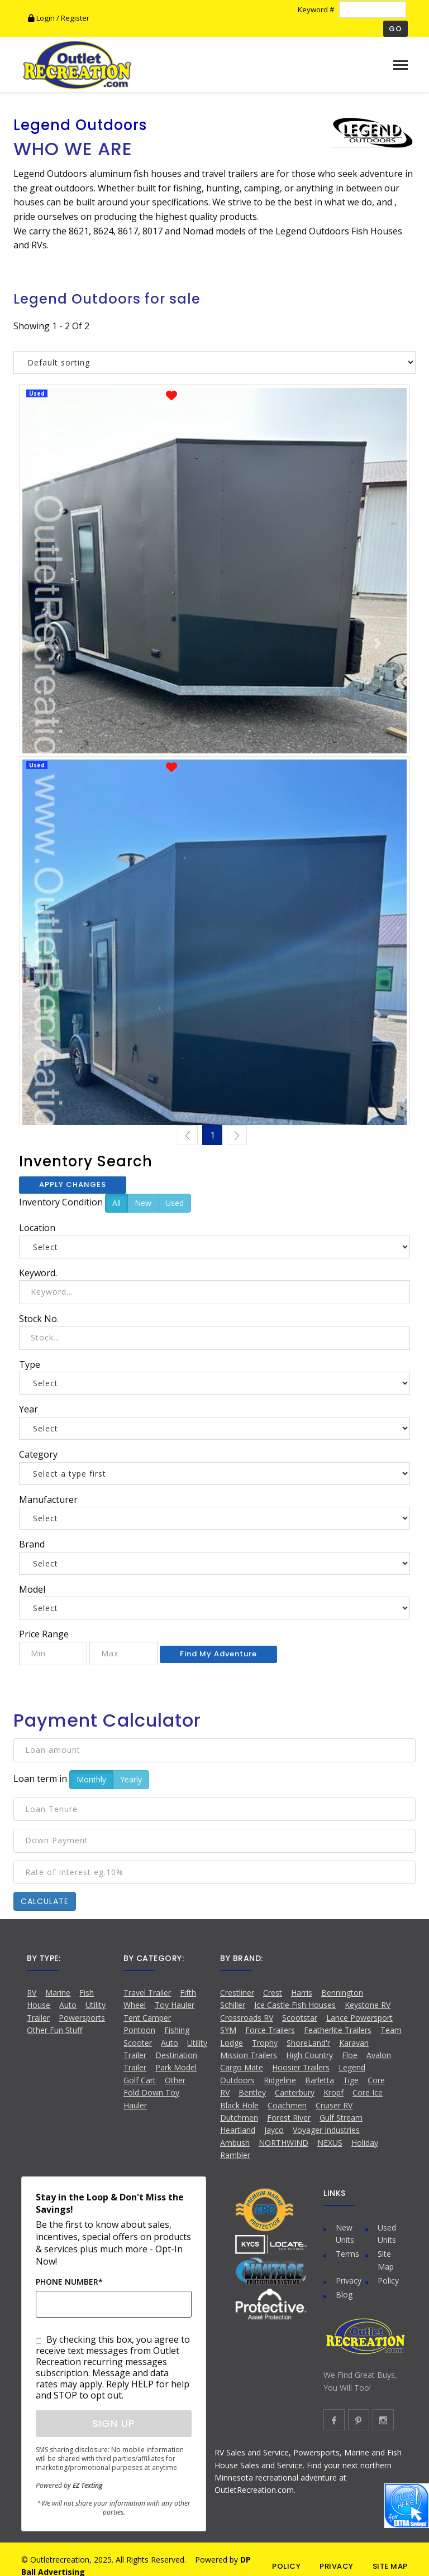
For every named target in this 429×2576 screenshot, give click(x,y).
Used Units (387, 2233)
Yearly (131, 1779)
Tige (351, 2080)
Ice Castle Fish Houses (295, 2005)
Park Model (176, 2067)
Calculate (45, 1901)
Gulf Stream (341, 2117)
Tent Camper (147, 2017)
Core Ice (367, 2092)
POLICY (286, 2566)
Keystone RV (367, 2005)
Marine (57, 1992)
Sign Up (113, 2423)
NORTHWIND (283, 2142)
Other (175, 2080)
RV (31, 1992)
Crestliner (237, 1992)
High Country (309, 2055)
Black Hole (239, 2105)
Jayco (274, 2130)
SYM (228, 2030)
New (143, 1203)
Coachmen (287, 2105)
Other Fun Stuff (54, 2030)
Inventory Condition (61, 1202)
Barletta (319, 2080)
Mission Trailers (248, 2055)
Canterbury (294, 2092)
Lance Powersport (359, 2017)
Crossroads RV (246, 2017)
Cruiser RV (334, 2105)
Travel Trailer (147, 1992)
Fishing (176, 2030)
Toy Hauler (174, 2005)
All (116, 1203)
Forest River (289, 2117)
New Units (345, 2233)
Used (174, 1203)
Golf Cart (139, 2080)
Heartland (237, 2130)
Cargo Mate (241, 2067)
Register (75, 18)
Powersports (82, 2017)
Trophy (265, 2042)
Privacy (348, 2280)
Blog (344, 2294)
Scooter (137, 2042)
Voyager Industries (326, 2130)
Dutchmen (239, 2117)
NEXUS (329, 2142)
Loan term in (40, 1778)
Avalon (378, 2055)
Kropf (333, 2092)
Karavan (354, 2042)
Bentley (252, 2092)
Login (42, 18)
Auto (68, 2005)
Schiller (232, 2005)
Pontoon (139, 2030)
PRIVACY (337, 2566)
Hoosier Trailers (301, 2067)
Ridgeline (280, 2080)
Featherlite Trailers (337, 2030)
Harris (301, 1992)
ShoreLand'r (308, 2042)
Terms (347, 2253)
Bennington (342, 1992)
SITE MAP (390, 2566)
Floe (350, 2055)
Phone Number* (69, 2281)
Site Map (386, 2259)
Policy (388, 2280)
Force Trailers (270, 2030)
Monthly (91, 1779)
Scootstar (299, 2017)
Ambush (235, 2142)
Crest (272, 1992)
